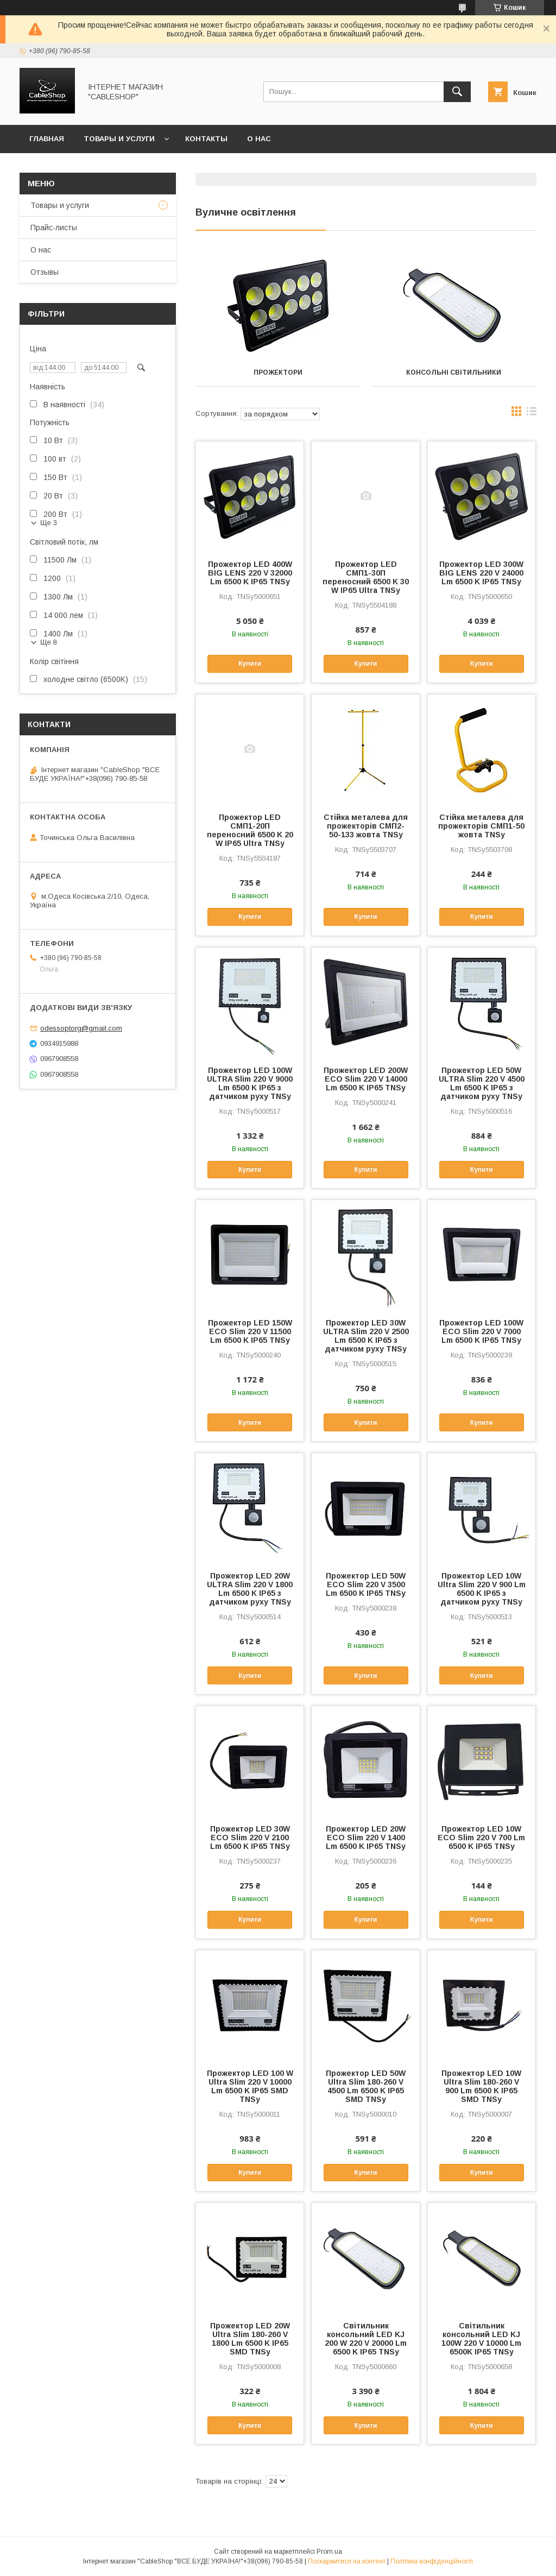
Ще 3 (48, 523)
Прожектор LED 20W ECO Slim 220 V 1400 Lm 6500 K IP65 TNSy (366, 1837)
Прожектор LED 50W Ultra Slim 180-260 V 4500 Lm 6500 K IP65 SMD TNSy (366, 2086)
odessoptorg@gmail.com (81, 1028)
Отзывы (44, 272)
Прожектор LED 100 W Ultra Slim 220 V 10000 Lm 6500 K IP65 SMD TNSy (250, 2086)
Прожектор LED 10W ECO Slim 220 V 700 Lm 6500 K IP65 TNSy (481, 1837)
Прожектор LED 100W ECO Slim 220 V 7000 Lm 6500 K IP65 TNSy (481, 1331)
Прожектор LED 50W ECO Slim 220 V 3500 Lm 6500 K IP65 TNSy (366, 1584)
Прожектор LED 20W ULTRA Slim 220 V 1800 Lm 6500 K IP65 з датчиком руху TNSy (250, 1588)
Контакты (206, 139)
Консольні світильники (453, 372)
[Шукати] (457, 91)
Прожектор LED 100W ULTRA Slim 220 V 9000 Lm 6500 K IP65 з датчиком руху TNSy (250, 1083)
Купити (249, 663)
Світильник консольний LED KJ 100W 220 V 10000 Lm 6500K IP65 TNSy (481, 2338)
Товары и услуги (119, 139)
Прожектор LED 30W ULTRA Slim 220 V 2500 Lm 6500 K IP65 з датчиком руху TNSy (366, 1335)
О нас (259, 139)
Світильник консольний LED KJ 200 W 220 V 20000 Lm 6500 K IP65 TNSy (366, 2338)
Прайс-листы (53, 227)
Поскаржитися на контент (347, 2561)
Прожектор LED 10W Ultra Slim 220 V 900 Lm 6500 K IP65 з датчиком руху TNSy (482, 1588)
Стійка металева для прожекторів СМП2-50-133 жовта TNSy (366, 826)
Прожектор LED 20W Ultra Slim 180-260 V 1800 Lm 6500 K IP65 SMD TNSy (250, 2338)
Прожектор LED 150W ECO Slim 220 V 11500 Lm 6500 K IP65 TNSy (250, 1331)
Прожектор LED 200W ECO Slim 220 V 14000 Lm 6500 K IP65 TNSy (366, 1079)
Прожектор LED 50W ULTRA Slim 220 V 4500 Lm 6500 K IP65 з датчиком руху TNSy (482, 1083)
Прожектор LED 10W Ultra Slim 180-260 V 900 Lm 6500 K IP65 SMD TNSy (481, 2086)
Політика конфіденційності (431, 2561)
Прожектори (278, 372)
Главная (46, 139)
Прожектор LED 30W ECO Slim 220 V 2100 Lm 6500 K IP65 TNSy (250, 1837)
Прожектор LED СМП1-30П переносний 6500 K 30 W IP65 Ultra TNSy (366, 577)
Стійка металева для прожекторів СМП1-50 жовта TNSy (481, 826)
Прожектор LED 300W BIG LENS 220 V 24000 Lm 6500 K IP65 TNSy (481, 573)
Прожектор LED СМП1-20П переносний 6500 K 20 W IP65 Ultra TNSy (250, 830)
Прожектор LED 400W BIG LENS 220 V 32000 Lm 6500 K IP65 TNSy (250, 573)
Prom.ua (329, 2551)
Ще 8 (48, 642)
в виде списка (531, 413)
